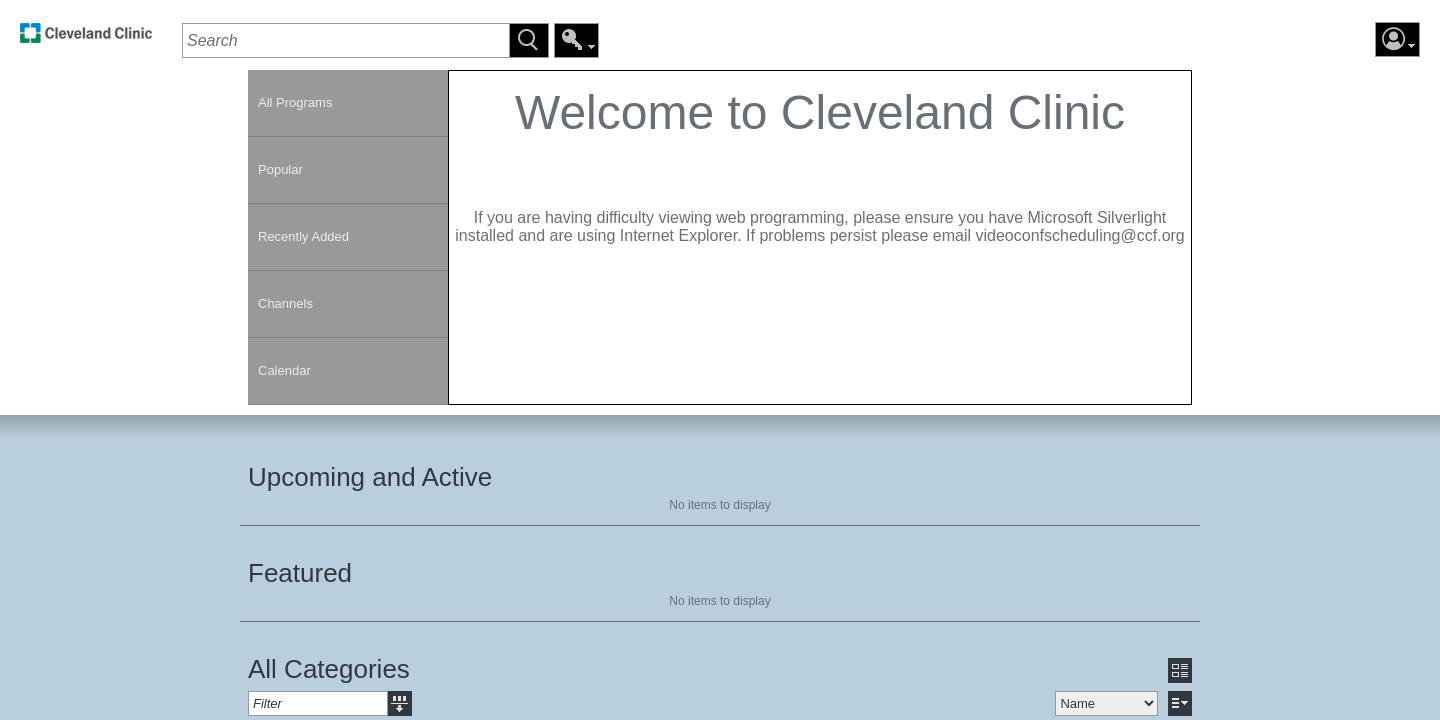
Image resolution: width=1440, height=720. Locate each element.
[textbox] (345, 40)
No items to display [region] (719, 505)
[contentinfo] (820, 176)
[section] (820, 237)
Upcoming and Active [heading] (370, 477)
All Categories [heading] (329, 669)
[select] (1106, 703)
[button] (529, 40)
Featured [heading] (300, 573)
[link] (86, 38)
